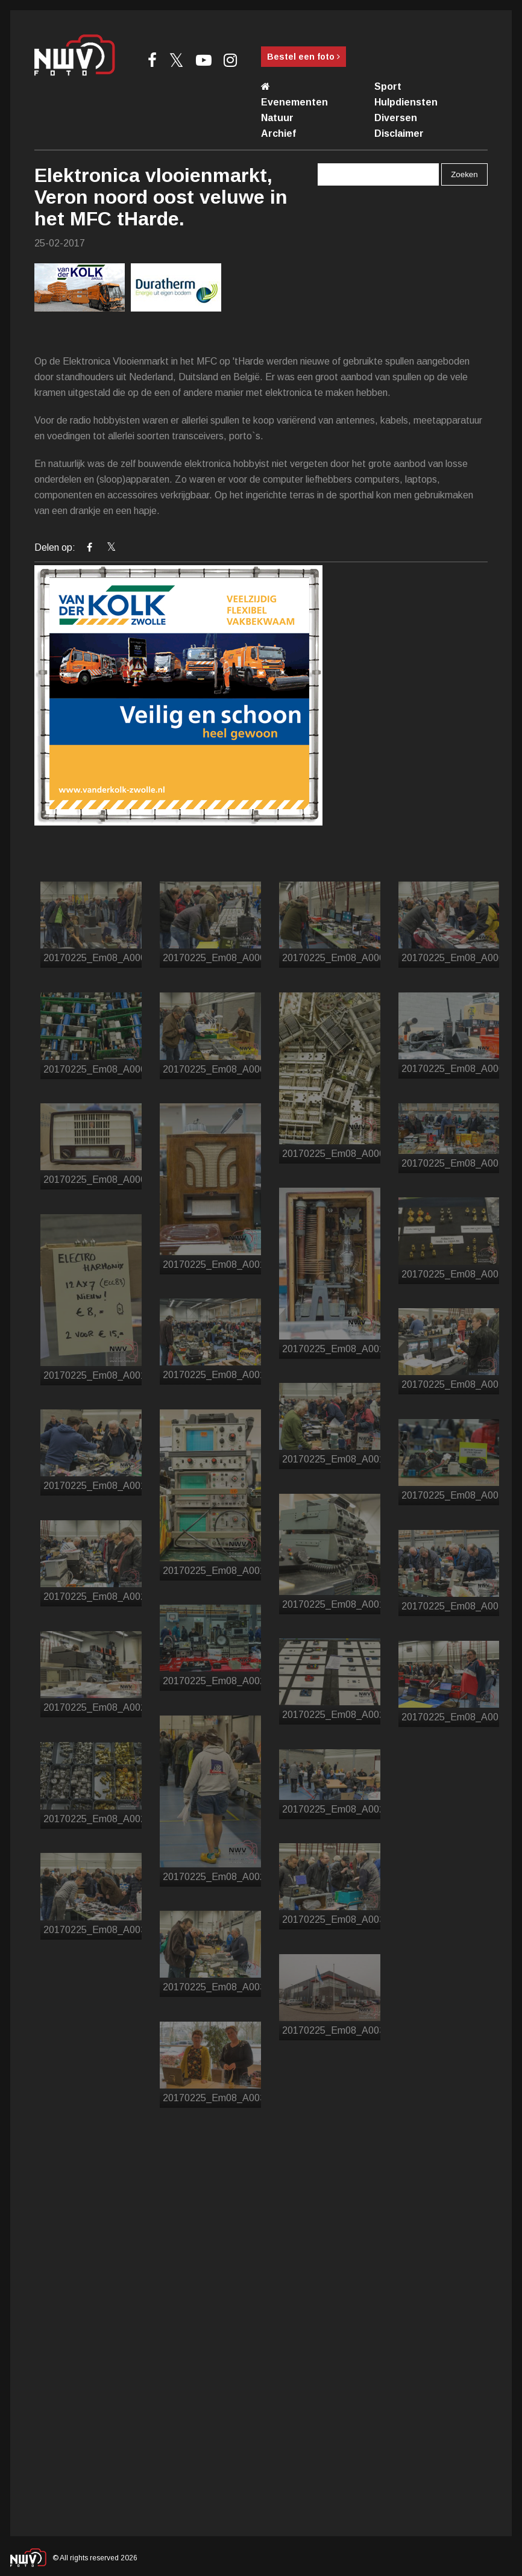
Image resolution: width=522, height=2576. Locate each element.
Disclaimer (399, 133)
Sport (387, 86)
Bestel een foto (303, 56)
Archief (278, 133)
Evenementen (294, 102)
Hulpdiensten (406, 102)
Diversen (395, 118)
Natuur (277, 118)
